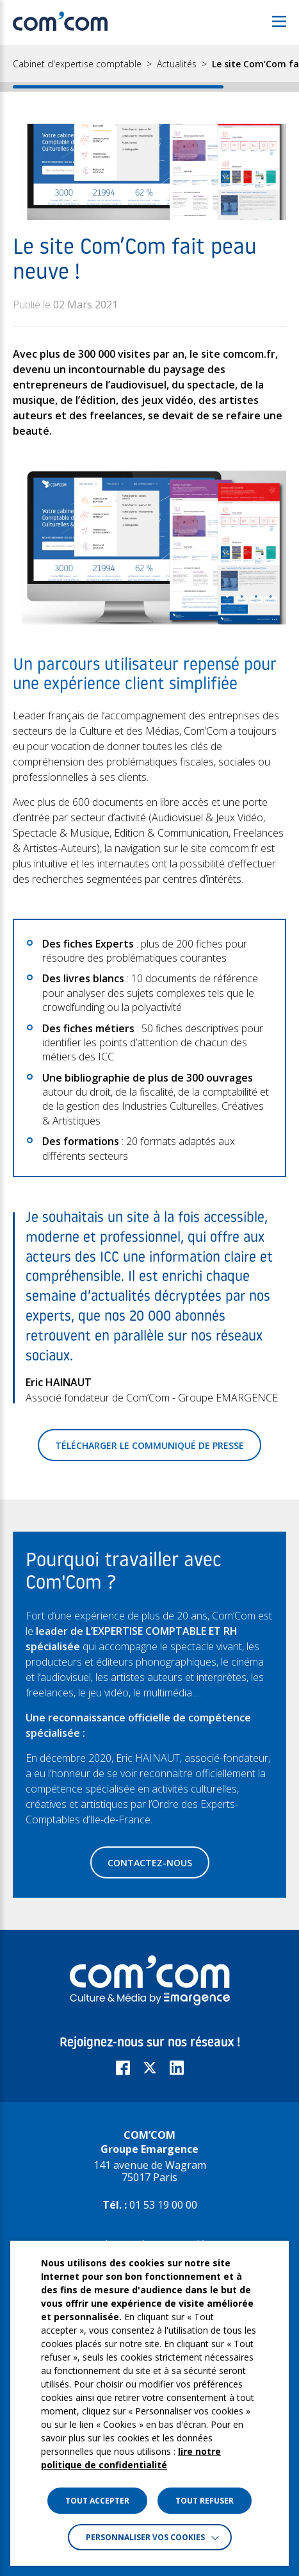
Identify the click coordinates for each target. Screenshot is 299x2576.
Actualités (177, 64)
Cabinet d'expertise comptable (77, 64)
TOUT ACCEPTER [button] (97, 2500)
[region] (149, 68)
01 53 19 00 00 (163, 2205)
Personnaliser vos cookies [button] (145, 2537)
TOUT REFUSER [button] (204, 2500)
